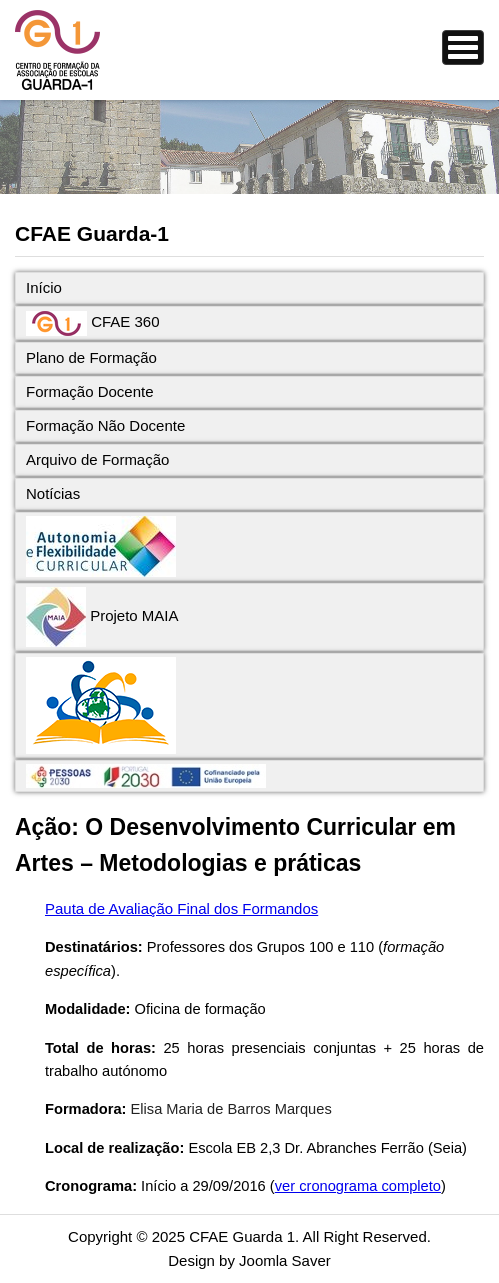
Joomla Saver (285, 1260)
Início (44, 287)
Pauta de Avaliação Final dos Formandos (181, 908)
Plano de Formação (91, 357)
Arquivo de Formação (97, 459)
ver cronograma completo (358, 1186)
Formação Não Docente (105, 425)
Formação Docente (90, 391)
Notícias (53, 493)
